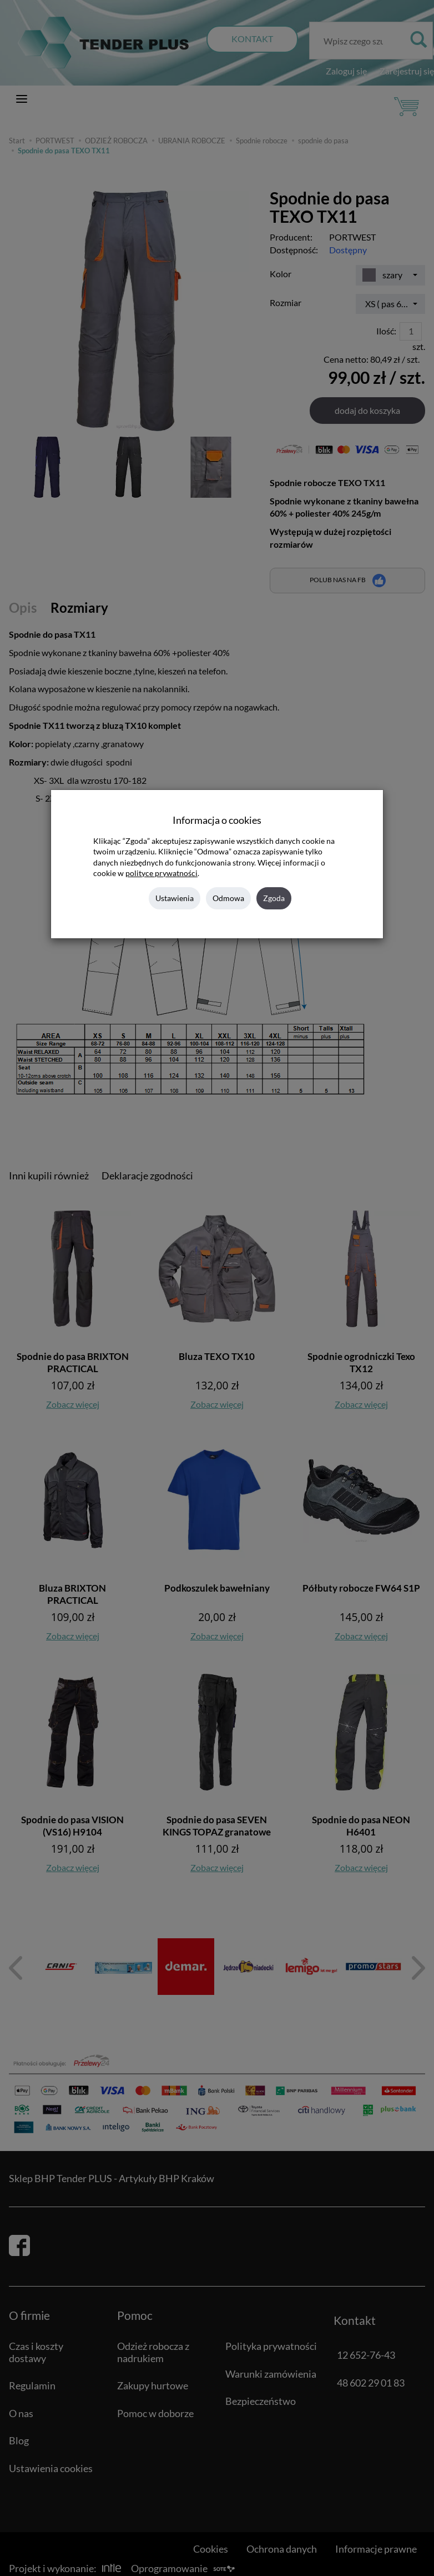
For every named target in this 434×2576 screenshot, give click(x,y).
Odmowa (228, 898)
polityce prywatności (161, 873)
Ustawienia (174, 898)
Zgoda (274, 898)
